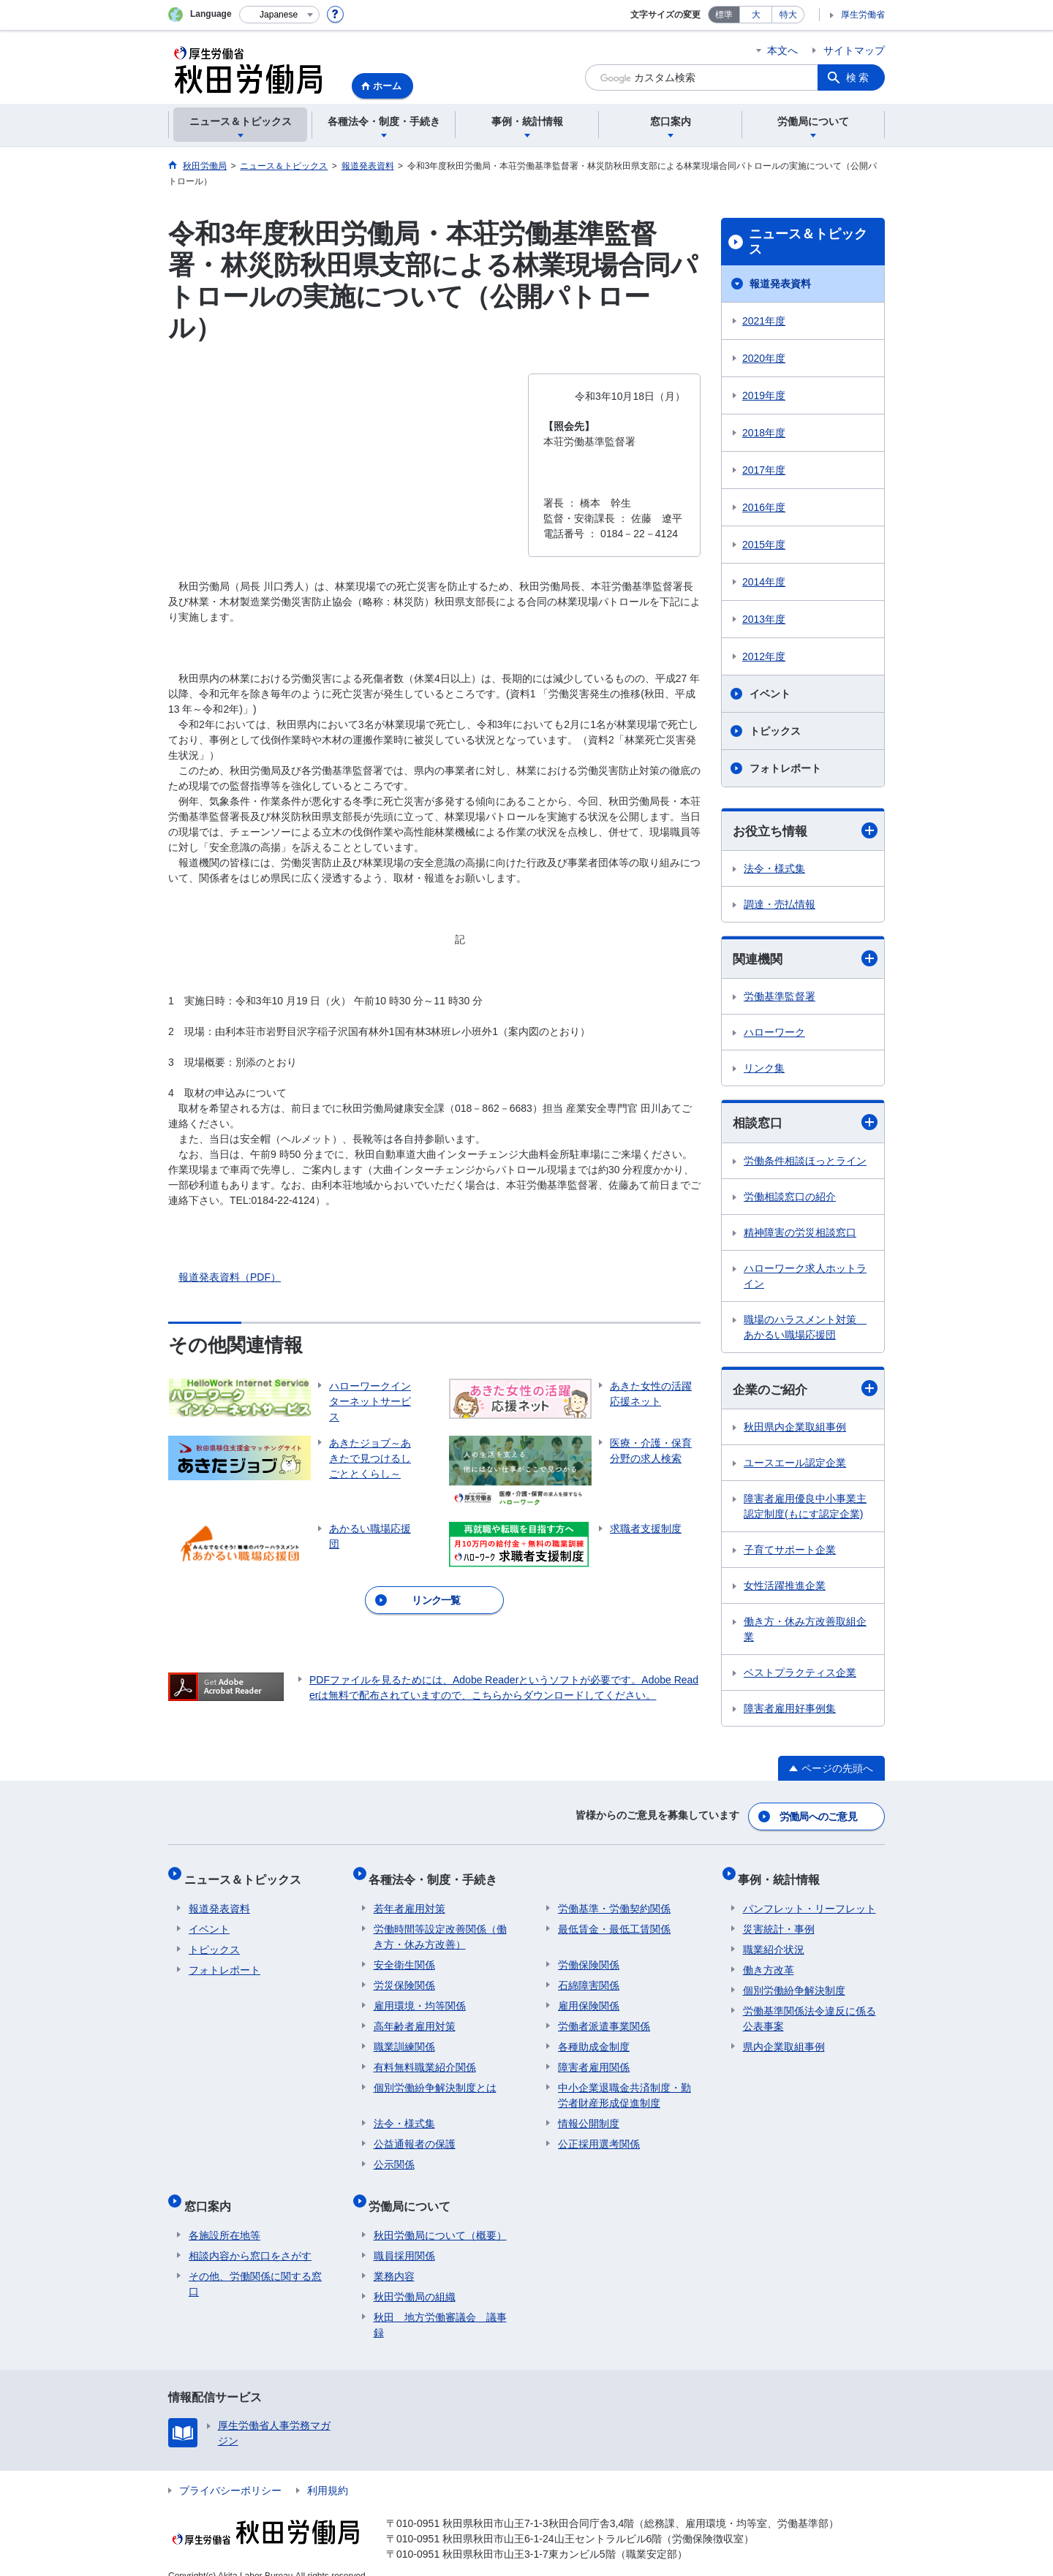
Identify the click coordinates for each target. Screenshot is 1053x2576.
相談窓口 (805, 1124)
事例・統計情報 (784, 1874)
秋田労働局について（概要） (440, 2216)
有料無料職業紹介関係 (425, 2058)
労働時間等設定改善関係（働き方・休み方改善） (440, 1927)
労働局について (415, 2192)
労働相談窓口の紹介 (790, 1199)
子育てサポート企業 (790, 1553)
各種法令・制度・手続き (438, 1874)
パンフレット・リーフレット (809, 1899)
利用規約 (327, 2471)
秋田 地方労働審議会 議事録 (440, 2305)
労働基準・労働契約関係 (614, 1899)
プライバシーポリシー (230, 2471)
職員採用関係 (404, 2237)
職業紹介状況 (773, 1940)
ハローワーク (774, 1034)
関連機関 (805, 960)
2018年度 (763, 433)
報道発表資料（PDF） (229, 1277)
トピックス (775, 731)
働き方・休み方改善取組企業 (805, 1632)
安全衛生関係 (404, 1955)
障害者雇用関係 (594, 2058)
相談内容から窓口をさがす (250, 2237)
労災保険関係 (404, 1976)
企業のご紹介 (805, 1391)
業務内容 (394, 2257)
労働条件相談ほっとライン (805, 1163)
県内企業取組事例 (784, 2037)
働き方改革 (768, 1960)
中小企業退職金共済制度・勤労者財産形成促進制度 (624, 2085)
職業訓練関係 (404, 2037)
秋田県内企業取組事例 (795, 1430)
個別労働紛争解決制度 (794, 1981)
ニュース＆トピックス (808, 242)
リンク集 (764, 1070)
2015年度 (763, 544)
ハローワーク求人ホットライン (805, 1278)
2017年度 (763, 470)
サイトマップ (854, 50)
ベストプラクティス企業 (800, 1676)
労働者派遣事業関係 (604, 2017)
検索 (858, 77)
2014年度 (763, 582)
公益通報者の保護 (415, 2134)
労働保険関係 (588, 1955)
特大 (788, 15)
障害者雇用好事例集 (790, 1712)
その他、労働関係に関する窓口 (255, 2264)
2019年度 (763, 395)
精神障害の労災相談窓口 (800, 1234)
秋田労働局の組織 (415, 2278)
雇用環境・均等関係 (420, 1996)
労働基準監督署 (779, 998)
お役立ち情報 (805, 830)
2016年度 (763, 507)
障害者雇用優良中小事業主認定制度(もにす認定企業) (805, 1509)
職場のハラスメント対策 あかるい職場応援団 (805, 1329)
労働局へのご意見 (819, 1817)
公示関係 (394, 2155)
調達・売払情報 (779, 905)
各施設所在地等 (224, 2216)
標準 (724, 15)
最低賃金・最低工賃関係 (614, 1919)
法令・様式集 (774, 869)
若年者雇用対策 (409, 1899)
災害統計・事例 (779, 1919)
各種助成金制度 (594, 2037)
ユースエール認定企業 (795, 1466)
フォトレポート (785, 768)
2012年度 (763, 656)
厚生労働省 (863, 15)
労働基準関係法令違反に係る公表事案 (809, 2009)
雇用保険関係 (588, 1996)
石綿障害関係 (588, 1976)
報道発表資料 (780, 283)
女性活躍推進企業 (785, 1589)
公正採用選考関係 (599, 2134)
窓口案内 (212, 2192)
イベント (770, 694)
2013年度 (763, 619)
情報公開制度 (588, 2114)
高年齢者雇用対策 (415, 2017)
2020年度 (763, 358)
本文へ (782, 50)
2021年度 (763, 321)
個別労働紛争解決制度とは (435, 2078)
